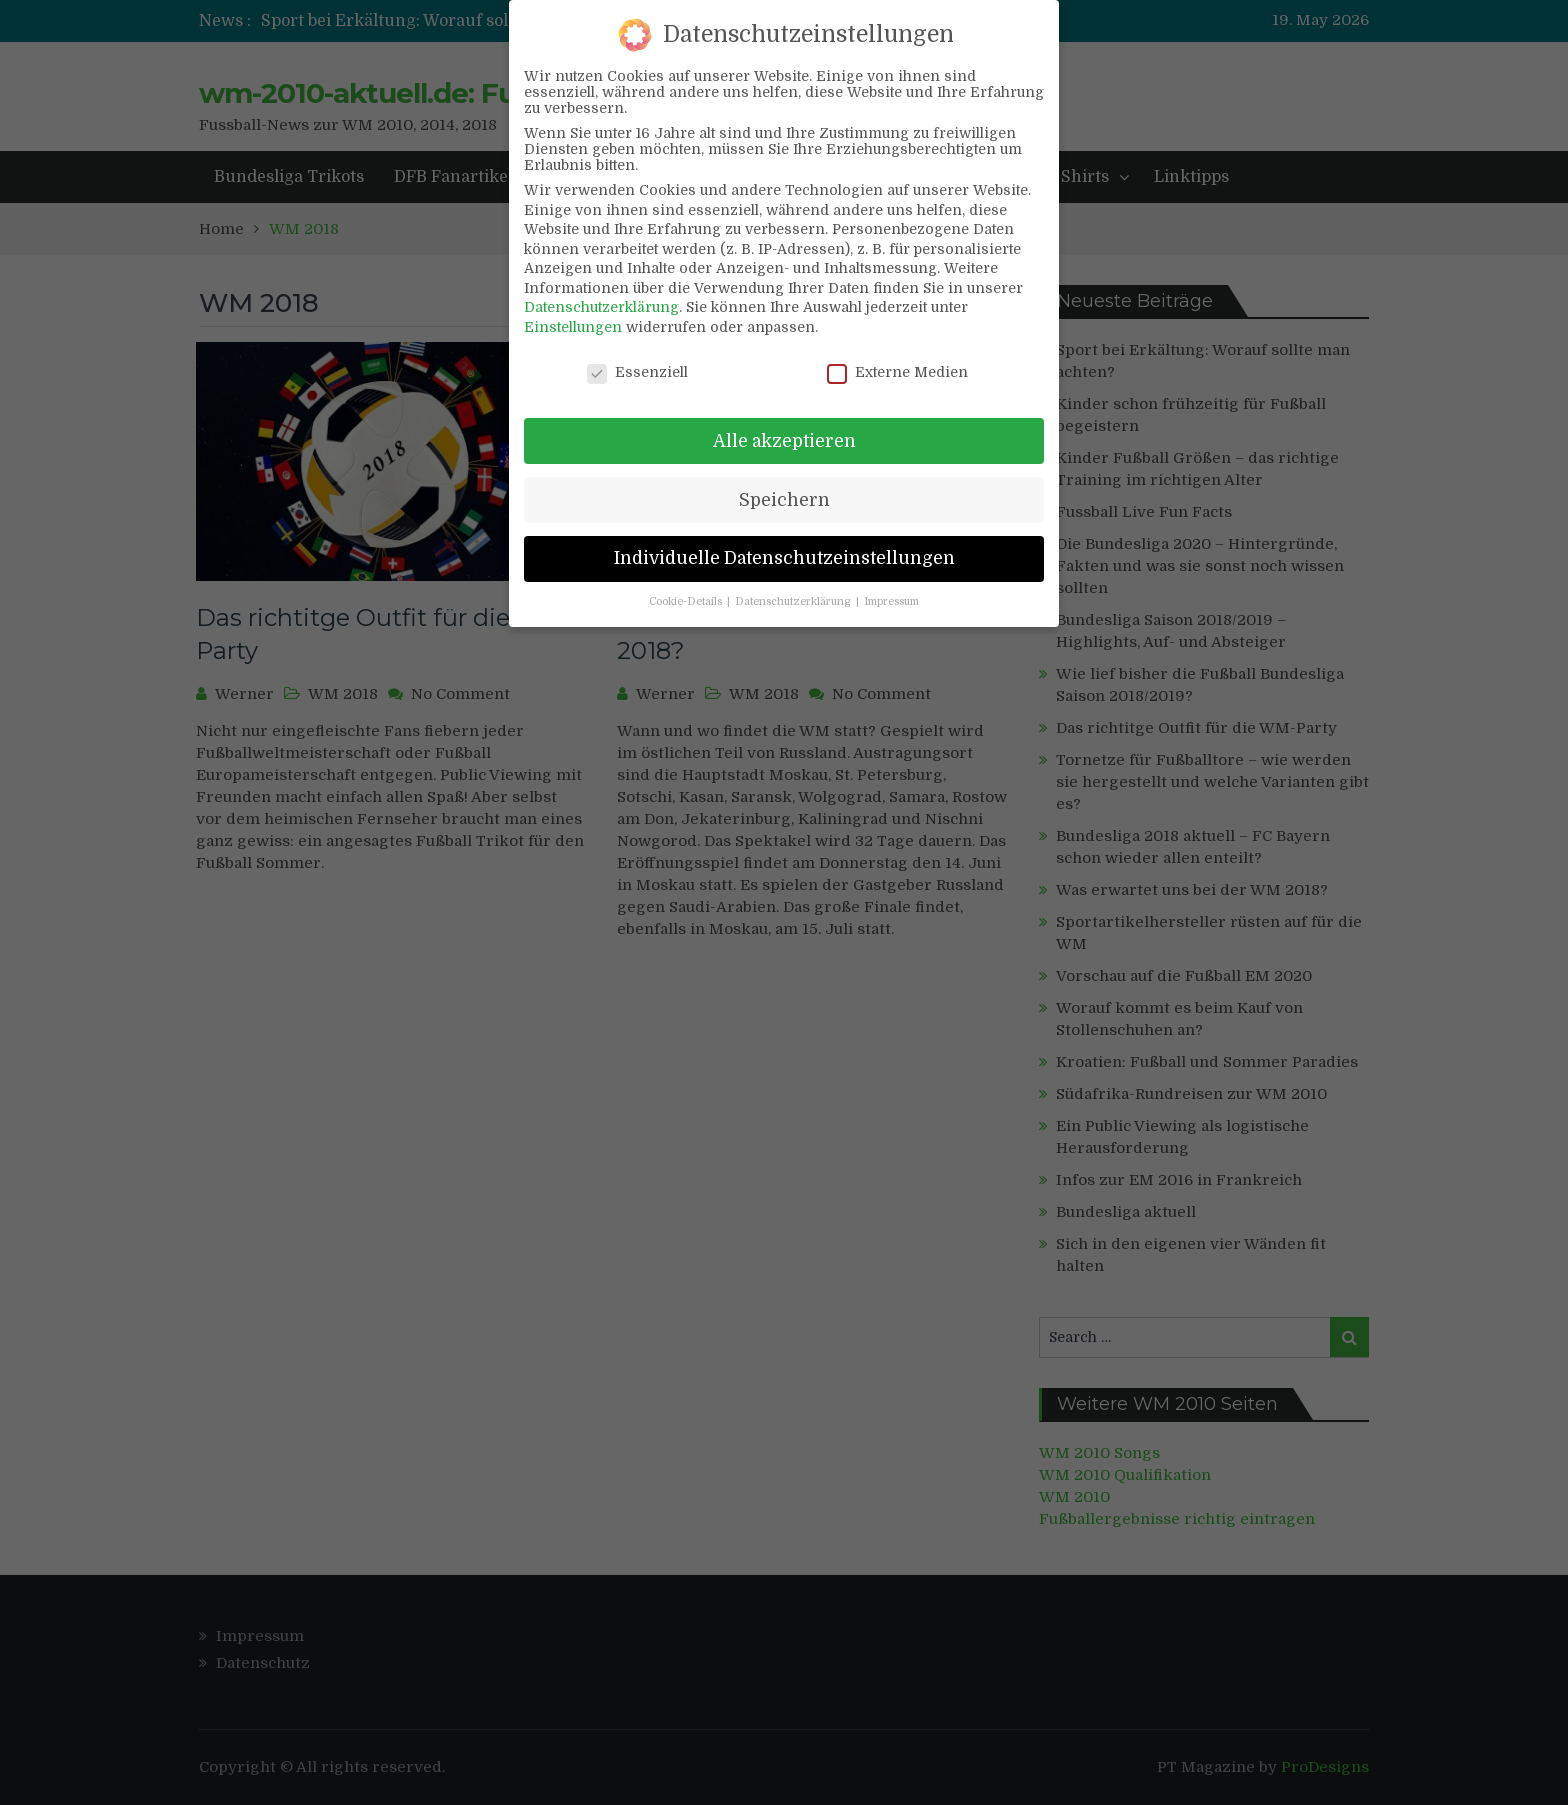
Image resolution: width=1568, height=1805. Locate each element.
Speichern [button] (784, 481)
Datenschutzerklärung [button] (794, 584)
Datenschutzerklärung (601, 289)
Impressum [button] (891, 584)
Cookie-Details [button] (687, 584)
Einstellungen (573, 309)
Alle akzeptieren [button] (784, 422)
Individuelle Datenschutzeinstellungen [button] (784, 540)
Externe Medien (897, 354)
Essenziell (637, 354)
